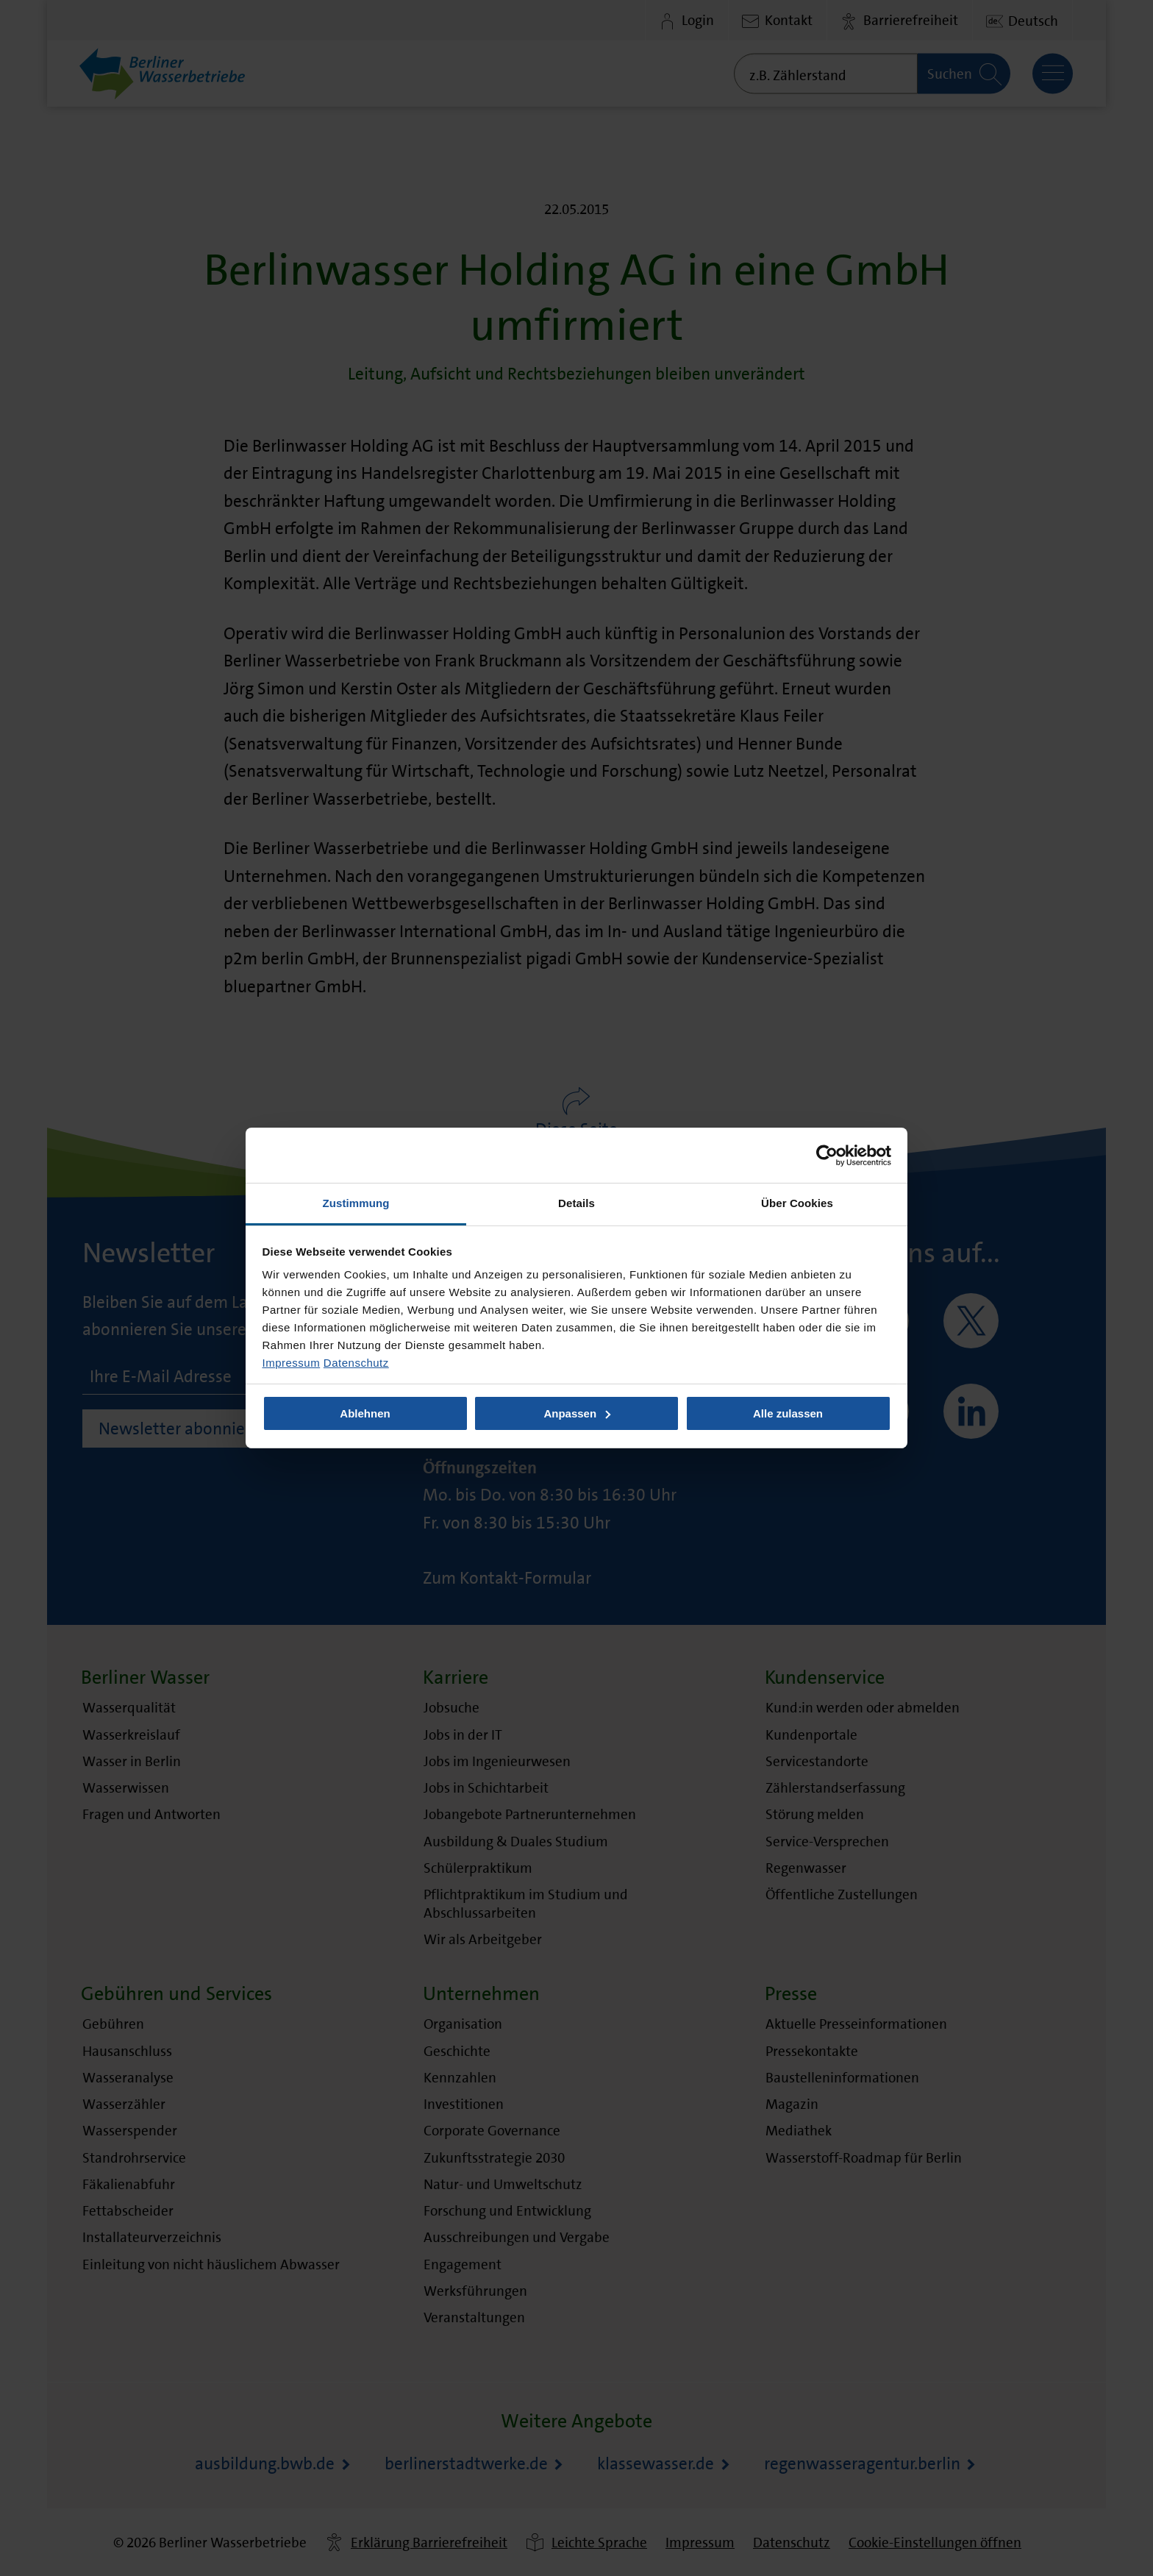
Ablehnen (365, 1413)
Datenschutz (356, 1362)
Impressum (292, 1362)
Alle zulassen (788, 1413)
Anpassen (576, 1413)
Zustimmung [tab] (356, 1203)
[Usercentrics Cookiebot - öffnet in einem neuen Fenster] (827, 1155)
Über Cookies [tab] (797, 1203)
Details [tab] (576, 1203)
